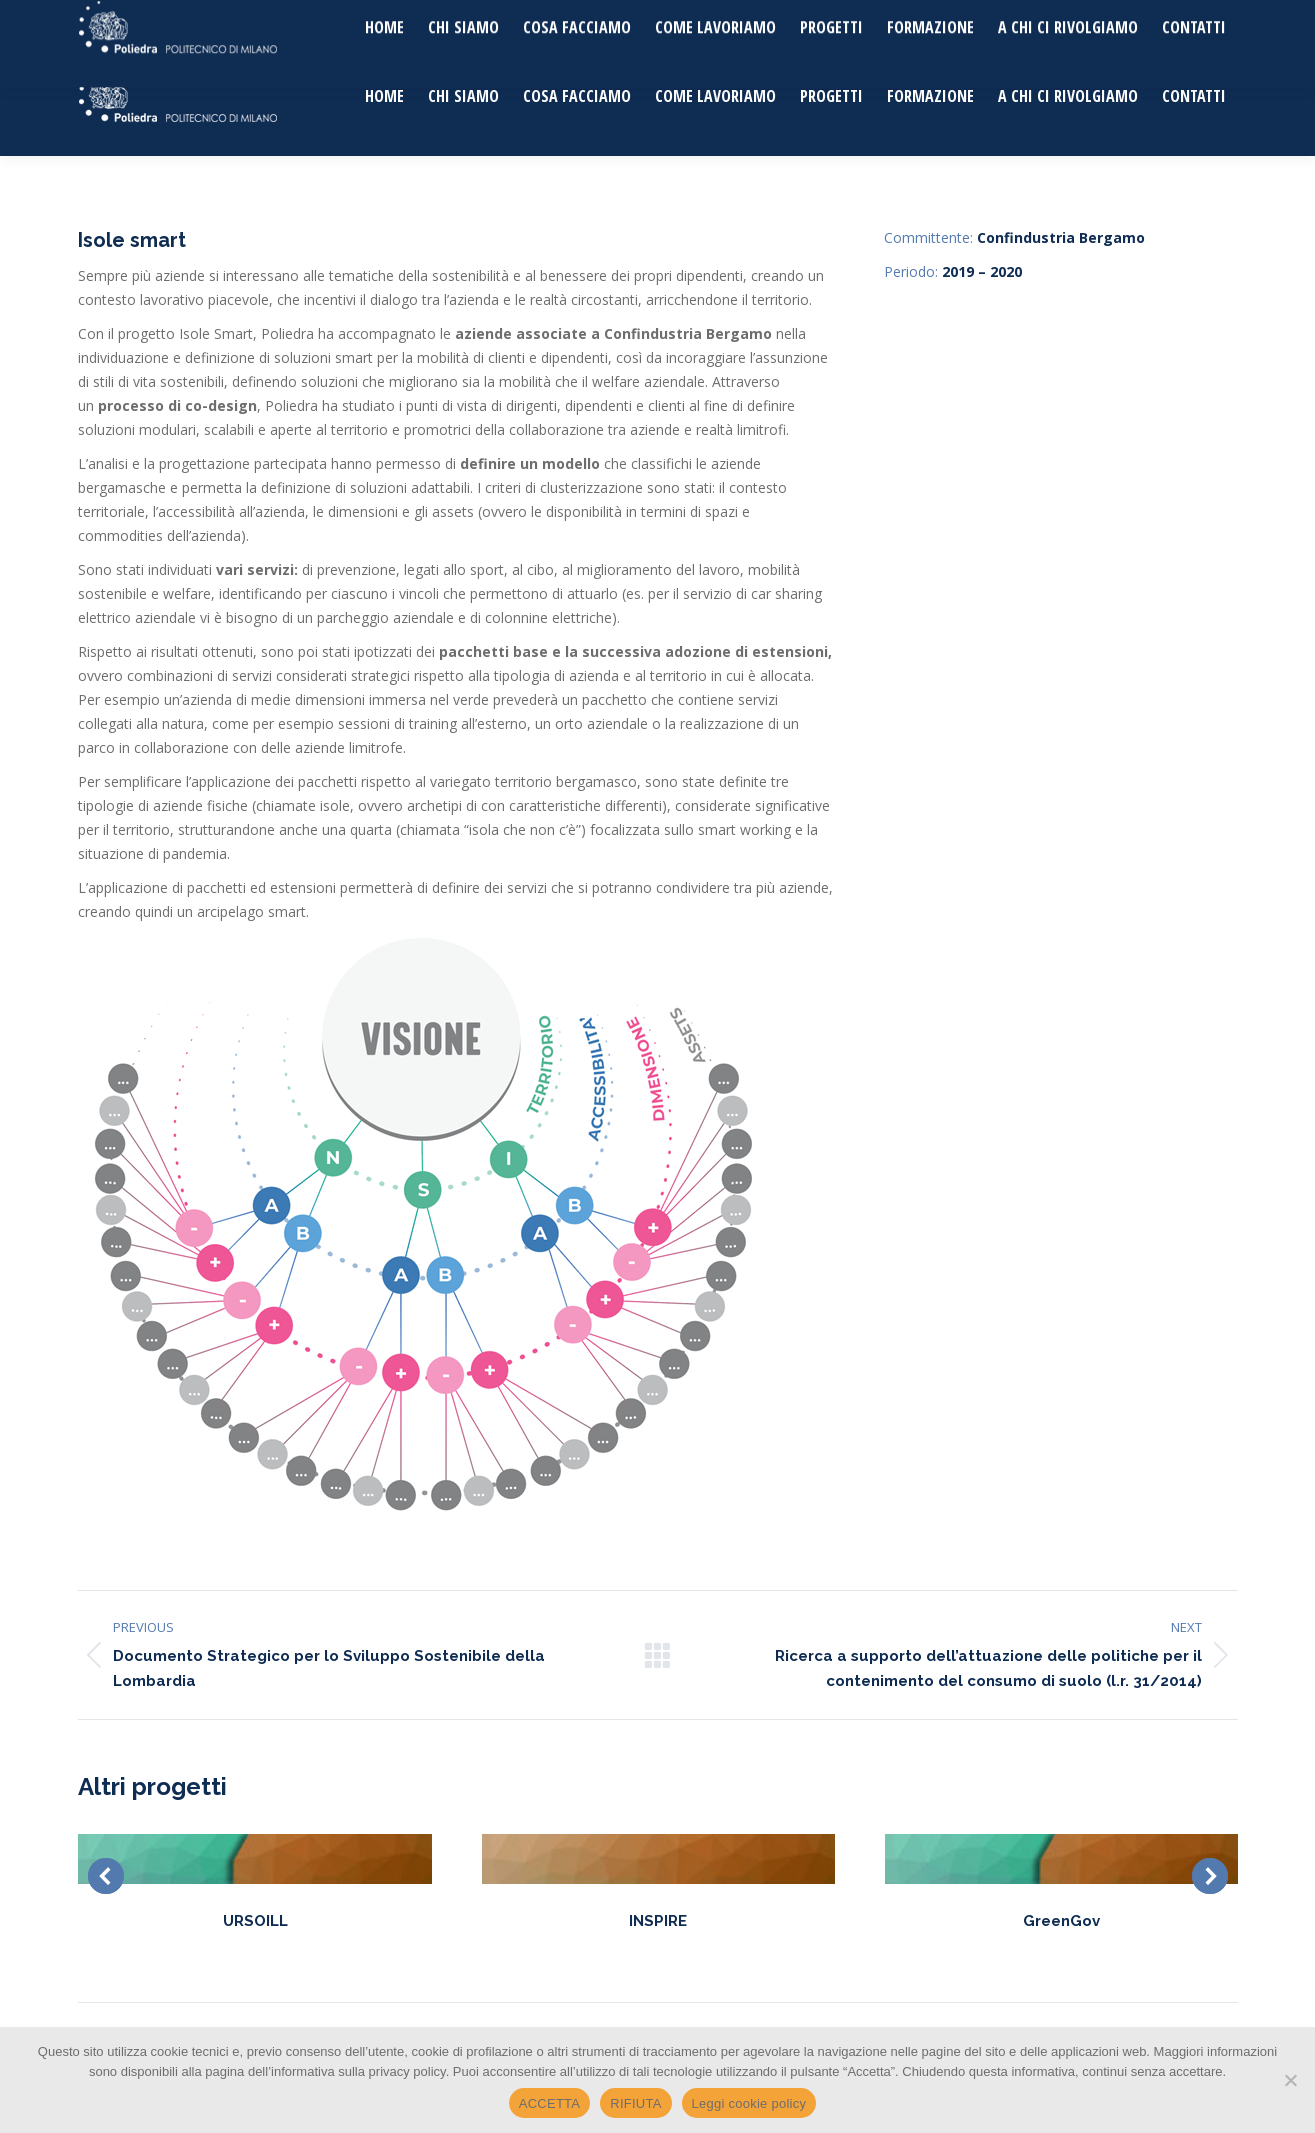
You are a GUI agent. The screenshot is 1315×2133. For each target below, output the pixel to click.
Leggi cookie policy (749, 2103)
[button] (106, 1876)
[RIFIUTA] (1290, 2080)
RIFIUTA (635, 2103)
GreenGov (1061, 1921)
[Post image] (254, 1859)
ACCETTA (549, 2103)
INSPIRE (658, 1921)
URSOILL (255, 1921)
